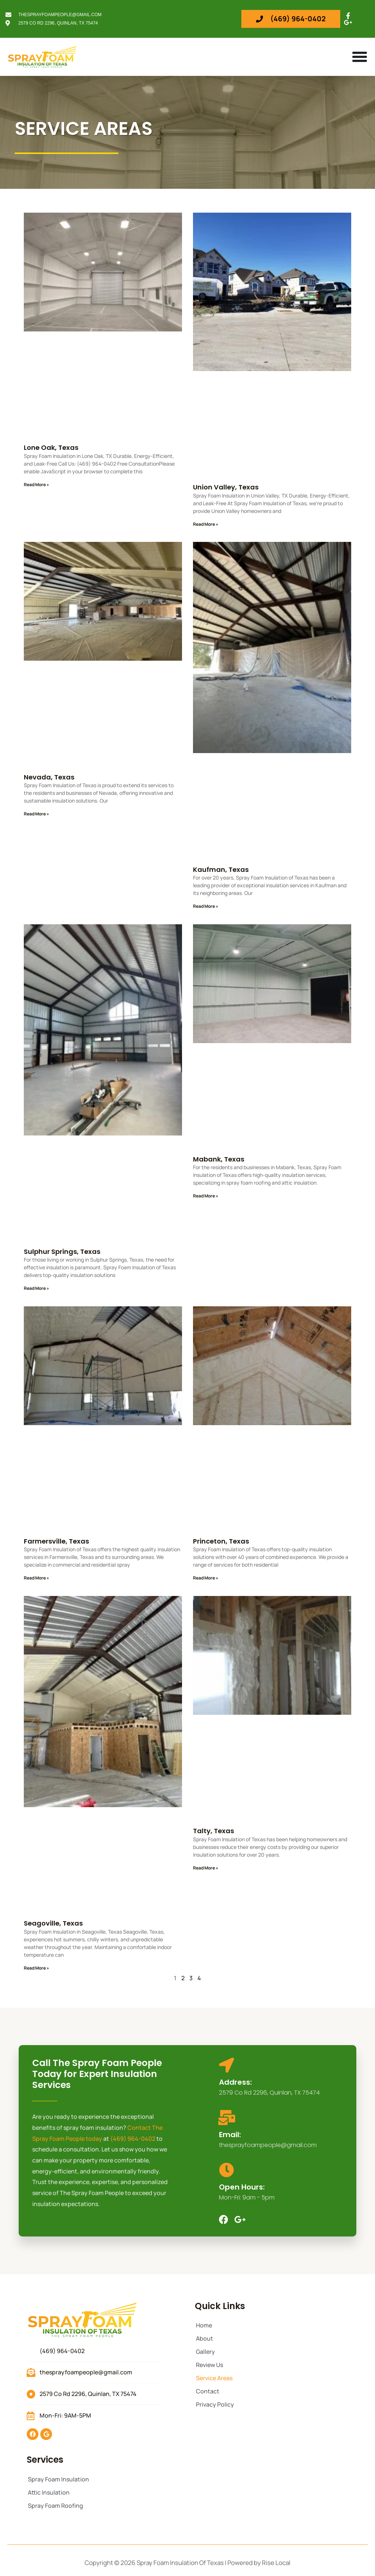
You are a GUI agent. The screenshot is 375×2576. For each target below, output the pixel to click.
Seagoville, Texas (53, 1923)
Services (45, 2460)
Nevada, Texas (49, 777)
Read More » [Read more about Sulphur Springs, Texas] (36, 1288)
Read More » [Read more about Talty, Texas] (205, 1868)
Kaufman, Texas (221, 869)
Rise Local (276, 2562)
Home (204, 2325)
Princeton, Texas (221, 1541)
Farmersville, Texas (56, 1541)
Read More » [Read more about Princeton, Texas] (205, 1578)
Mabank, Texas (218, 1159)
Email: (230, 2134)
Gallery (205, 2352)
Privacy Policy (215, 2404)
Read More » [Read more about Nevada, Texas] (36, 814)
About (204, 2338)
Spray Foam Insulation (58, 2479)
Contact (207, 2391)
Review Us (209, 2365)
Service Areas (214, 2378)
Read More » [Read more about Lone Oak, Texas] (36, 484)
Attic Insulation (49, 2492)
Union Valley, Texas (226, 487)
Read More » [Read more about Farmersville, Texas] (36, 1578)
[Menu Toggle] (360, 57)
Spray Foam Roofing (55, 2506)
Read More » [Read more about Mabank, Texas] (205, 1196)
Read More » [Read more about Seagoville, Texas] (36, 1968)
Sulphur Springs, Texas (62, 1251)
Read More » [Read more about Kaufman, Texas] (205, 906)
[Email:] (226, 2117)
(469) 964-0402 (132, 2139)
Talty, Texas (213, 1830)
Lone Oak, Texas (51, 447)
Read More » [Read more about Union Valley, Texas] (205, 524)
